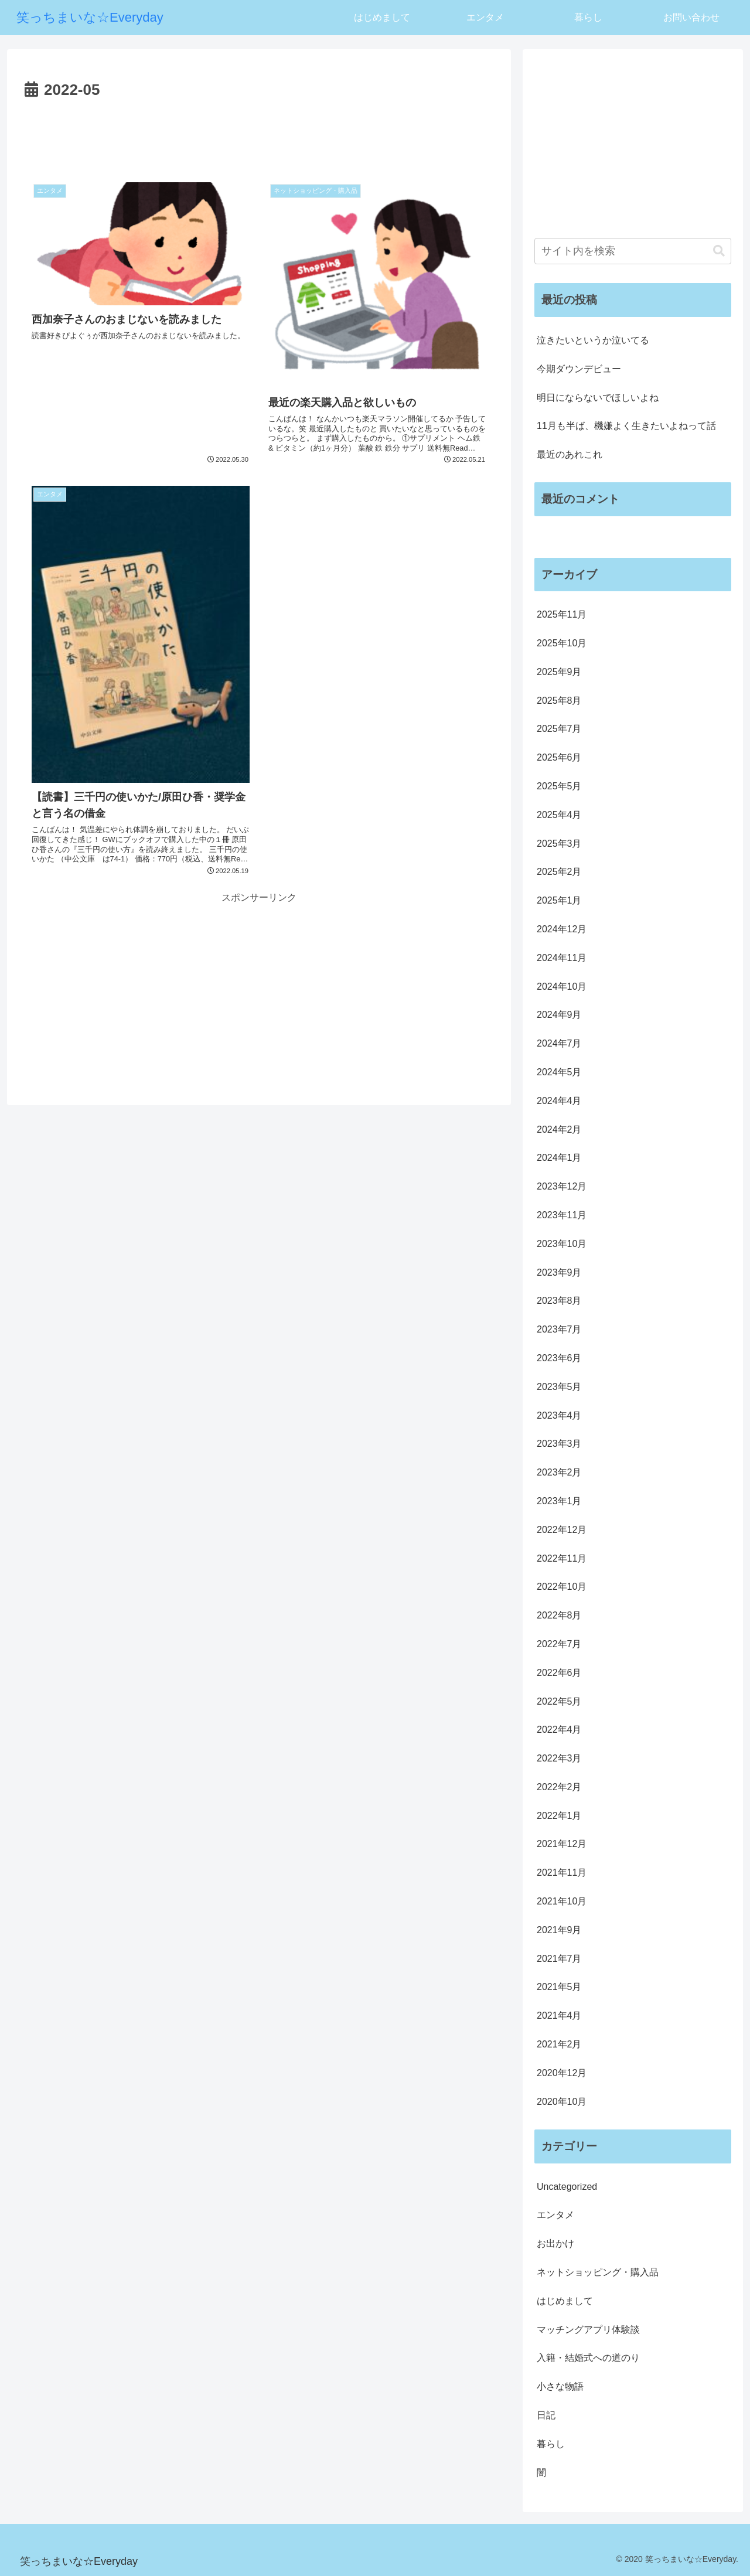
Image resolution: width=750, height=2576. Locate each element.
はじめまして (565, 2301)
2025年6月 (559, 757)
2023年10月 (562, 1244)
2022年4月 (559, 1730)
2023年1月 (559, 1501)
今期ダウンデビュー (579, 369)
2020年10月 (562, 2102)
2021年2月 (559, 2044)
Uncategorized (567, 2187)
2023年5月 (559, 1387)
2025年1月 (559, 900)
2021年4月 (559, 2015)
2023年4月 (559, 1415)
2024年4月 (559, 1101)
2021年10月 (562, 1901)
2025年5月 (559, 786)
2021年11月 (562, 1873)
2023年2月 (559, 1472)
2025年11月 (562, 614)
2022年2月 (559, 1787)
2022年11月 (562, 1558)
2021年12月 (562, 1844)
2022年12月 (562, 1530)
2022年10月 (562, 1587)
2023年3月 (559, 1444)
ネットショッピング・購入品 (598, 2272)
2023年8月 (559, 1301)
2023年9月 (559, 1272)
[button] (718, 251)
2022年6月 (559, 1673)
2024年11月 (562, 958)
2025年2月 (559, 872)
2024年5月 (559, 1072)
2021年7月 (559, 1959)
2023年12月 (562, 1186)
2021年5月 (559, 1987)
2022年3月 (559, 1758)
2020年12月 (562, 2073)
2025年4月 (559, 815)
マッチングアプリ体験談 (588, 2330)
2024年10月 (562, 986)
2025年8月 (559, 701)
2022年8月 (559, 1615)
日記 (546, 2415)
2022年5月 (559, 1701)
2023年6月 (559, 1358)
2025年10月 (562, 643)
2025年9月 (559, 672)
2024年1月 (559, 1158)
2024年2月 (559, 1129)
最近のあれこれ (569, 454)
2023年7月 (559, 1329)
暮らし (551, 2444)
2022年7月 (559, 1644)
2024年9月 (559, 1015)
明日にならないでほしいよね (598, 398)
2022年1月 (559, 1816)
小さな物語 (560, 2386)
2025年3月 (559, 844)
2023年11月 (562, 1215)
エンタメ (555, 2215)
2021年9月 (559, 1930)
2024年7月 (559, 1043)
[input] (632, 251)
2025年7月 (559, 729)
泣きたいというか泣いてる (593, 340)
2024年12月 (562, 929)
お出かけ (555, 2243)
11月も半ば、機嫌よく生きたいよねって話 (626, 426)
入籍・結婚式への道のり (588, 2358)
